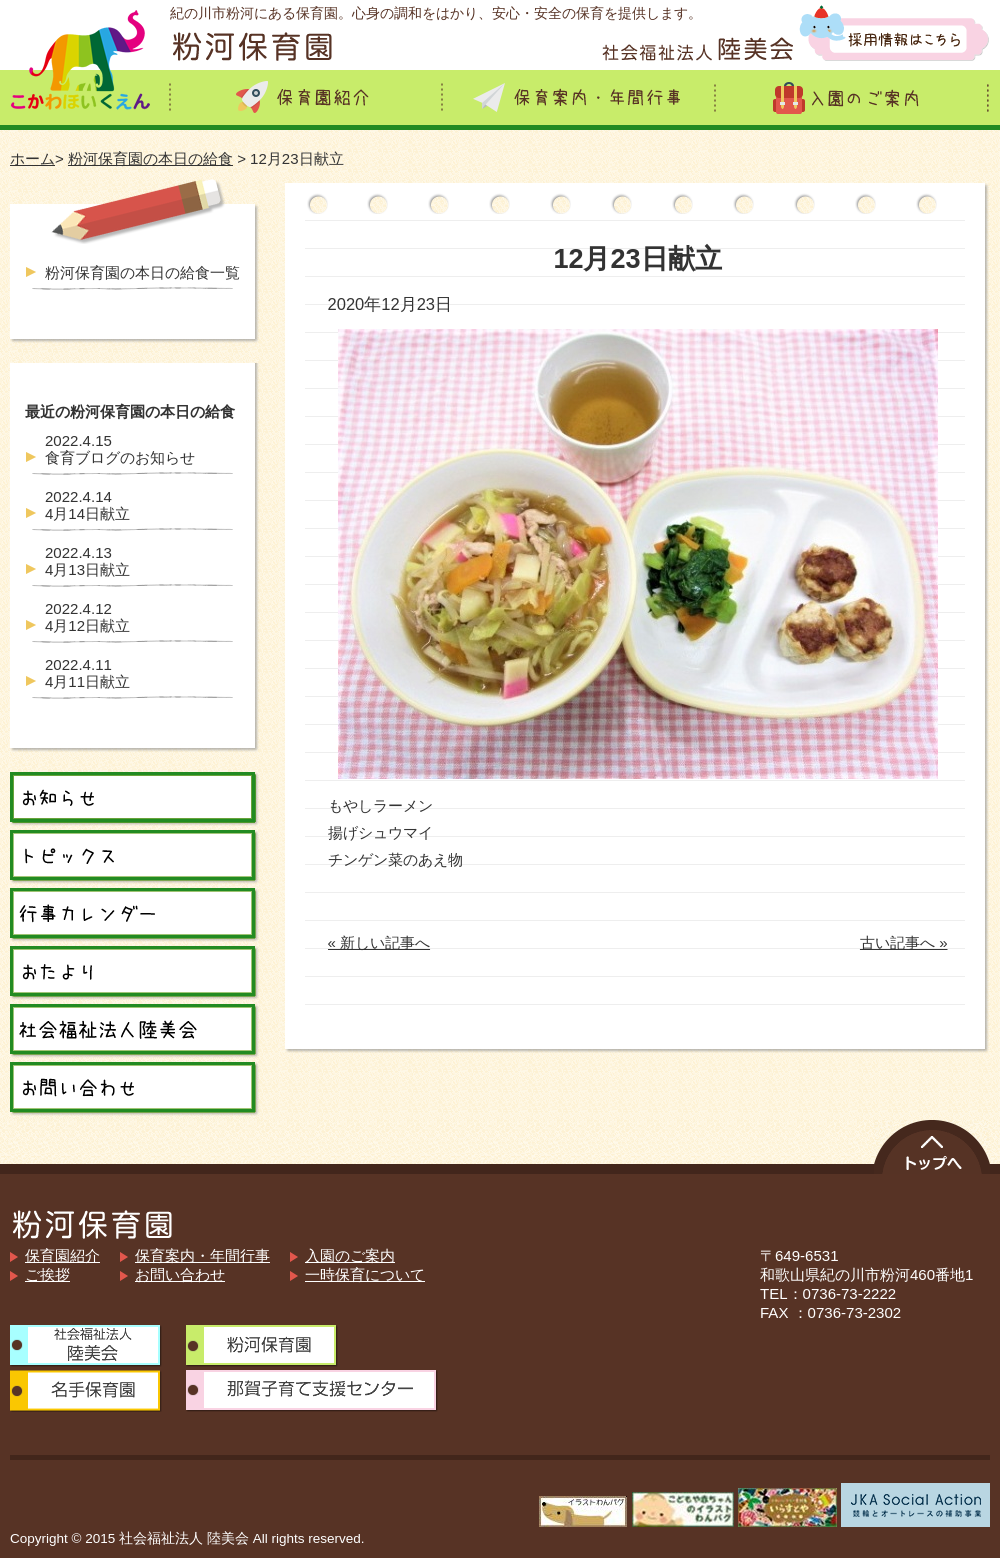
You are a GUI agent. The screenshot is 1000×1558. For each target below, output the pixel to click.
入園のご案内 (350, 1255)
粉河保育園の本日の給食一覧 (142, 272)
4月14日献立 (87, 505)
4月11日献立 (87, 673)
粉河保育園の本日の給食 (150, 158)
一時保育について (365, 1274)
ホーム (32, 158)
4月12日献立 (87, 617)
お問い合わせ (180, 1274)
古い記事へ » (904, 942)
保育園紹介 (62, 1255)
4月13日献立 (87, 561)
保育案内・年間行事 (202, 1255)
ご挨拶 (47, 1274)
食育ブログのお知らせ (120, 449)
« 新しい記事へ (379, 942)
